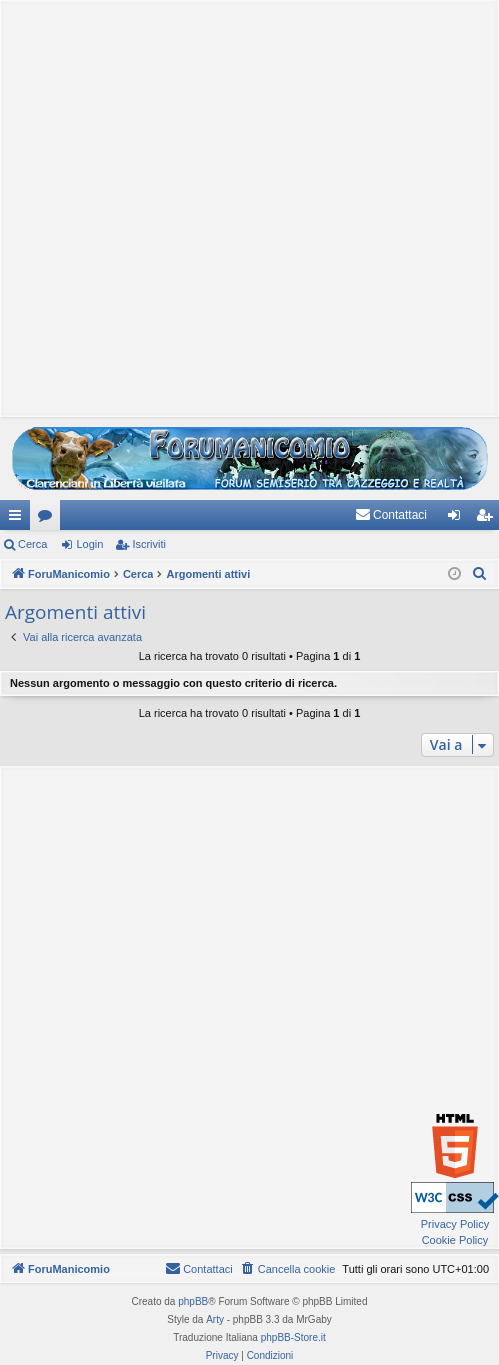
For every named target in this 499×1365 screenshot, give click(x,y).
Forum (49, 519)
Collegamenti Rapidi (19, 519)
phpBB (193, 1301)
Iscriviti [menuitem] (488, 519)
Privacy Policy (455, 1224)
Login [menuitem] (458, 519)
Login (89, 544)
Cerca (32, 544)
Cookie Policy (455, 1240)
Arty (215, 1319)
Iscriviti (149, 544)
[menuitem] (391, 515)
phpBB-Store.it (293, 1337)
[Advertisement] (244, 206)
